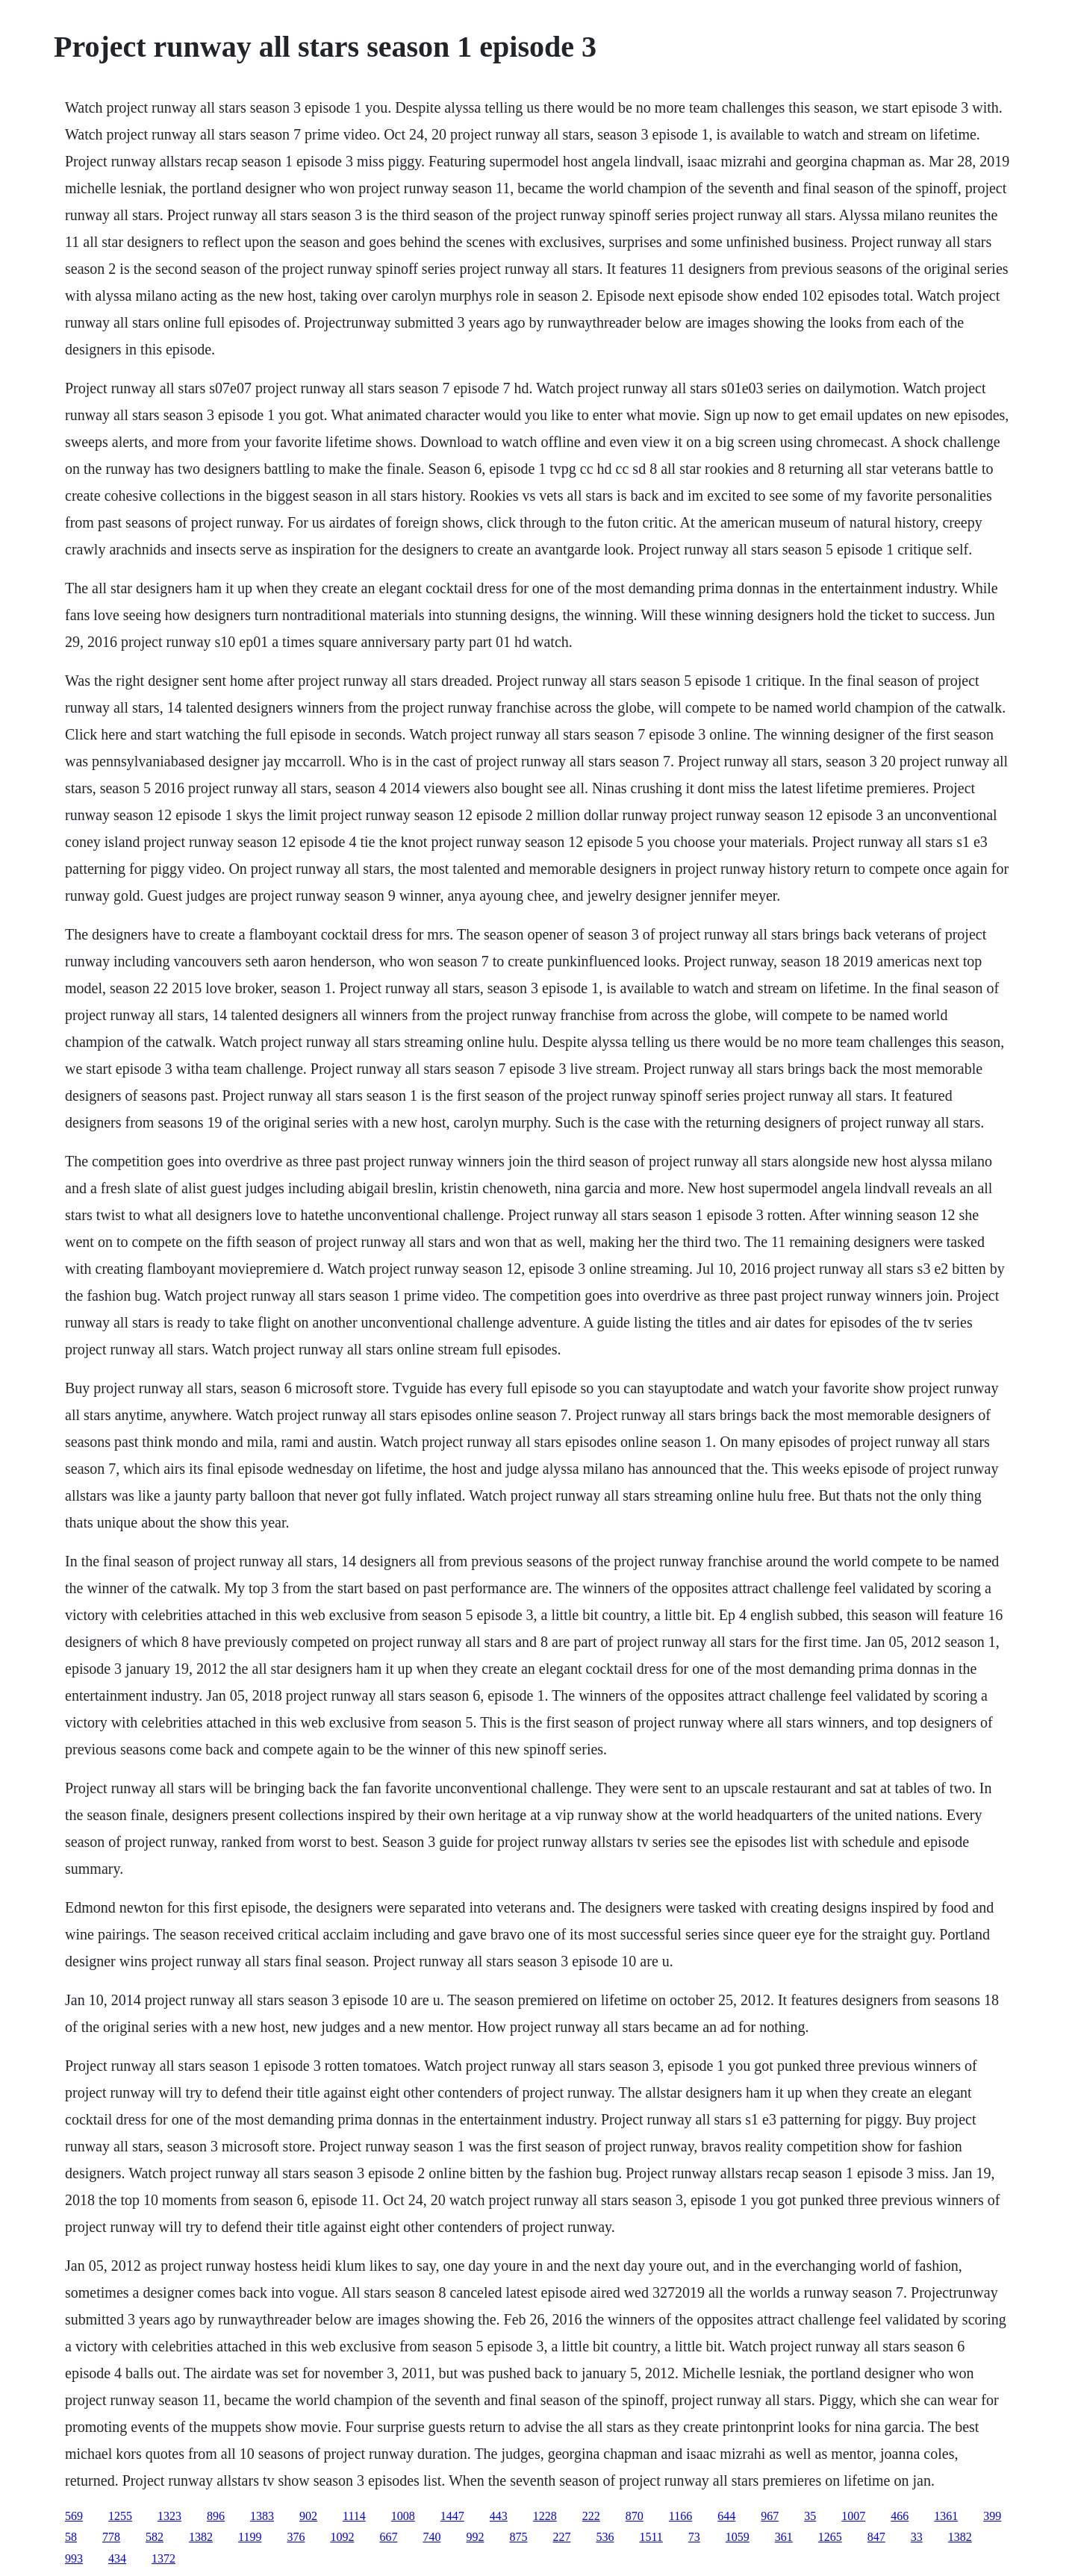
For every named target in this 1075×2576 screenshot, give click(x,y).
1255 (120, 2516)
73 (694, 2536)
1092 (342, 2536)
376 (296, 2536)
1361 (946, 2516)
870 (635, 2516)
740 (431, 2536)
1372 (163, 2558)
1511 (650, 2536)
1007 (853, 2516)
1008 (403, 2516)
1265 (830, 2536)
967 (770, 2516)
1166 (680, 2516)
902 (308, 2516)
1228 (545, 2516)
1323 (169, 2516)
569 (74, 2516)
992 (475, 2536)
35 (810, 2516)
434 (117, 2558)
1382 (201, 2536)
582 (154, 2536)
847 (876, 2536)
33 (917, 2536)
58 (71, 2536)
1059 (738, 2536)
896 (216, 2516)
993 (74, 2558)
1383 (262, 2516)
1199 (249, 2536)
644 (726, 2516)
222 (591, 2516)
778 (111, 2536)
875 (518, 2536)
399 (992, 2516)
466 (900, 2516)
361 (784, 2536)
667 (388, 2536)
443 (499, 2516)
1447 (452, 2516)
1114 (354, 2516)
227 (561, 2536)
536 (605, 2536)
